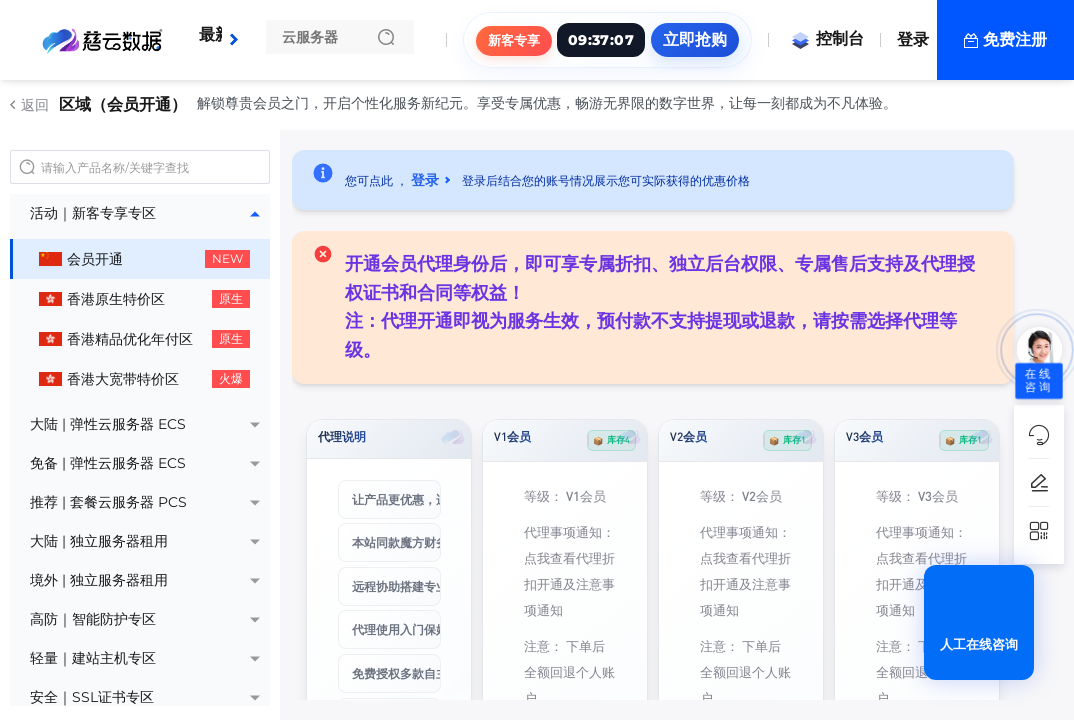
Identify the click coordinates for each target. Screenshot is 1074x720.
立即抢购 (695, 39)
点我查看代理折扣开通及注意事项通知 (569, 583)
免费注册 (1015, 39)
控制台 (827, 38)
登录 (913, 39)
